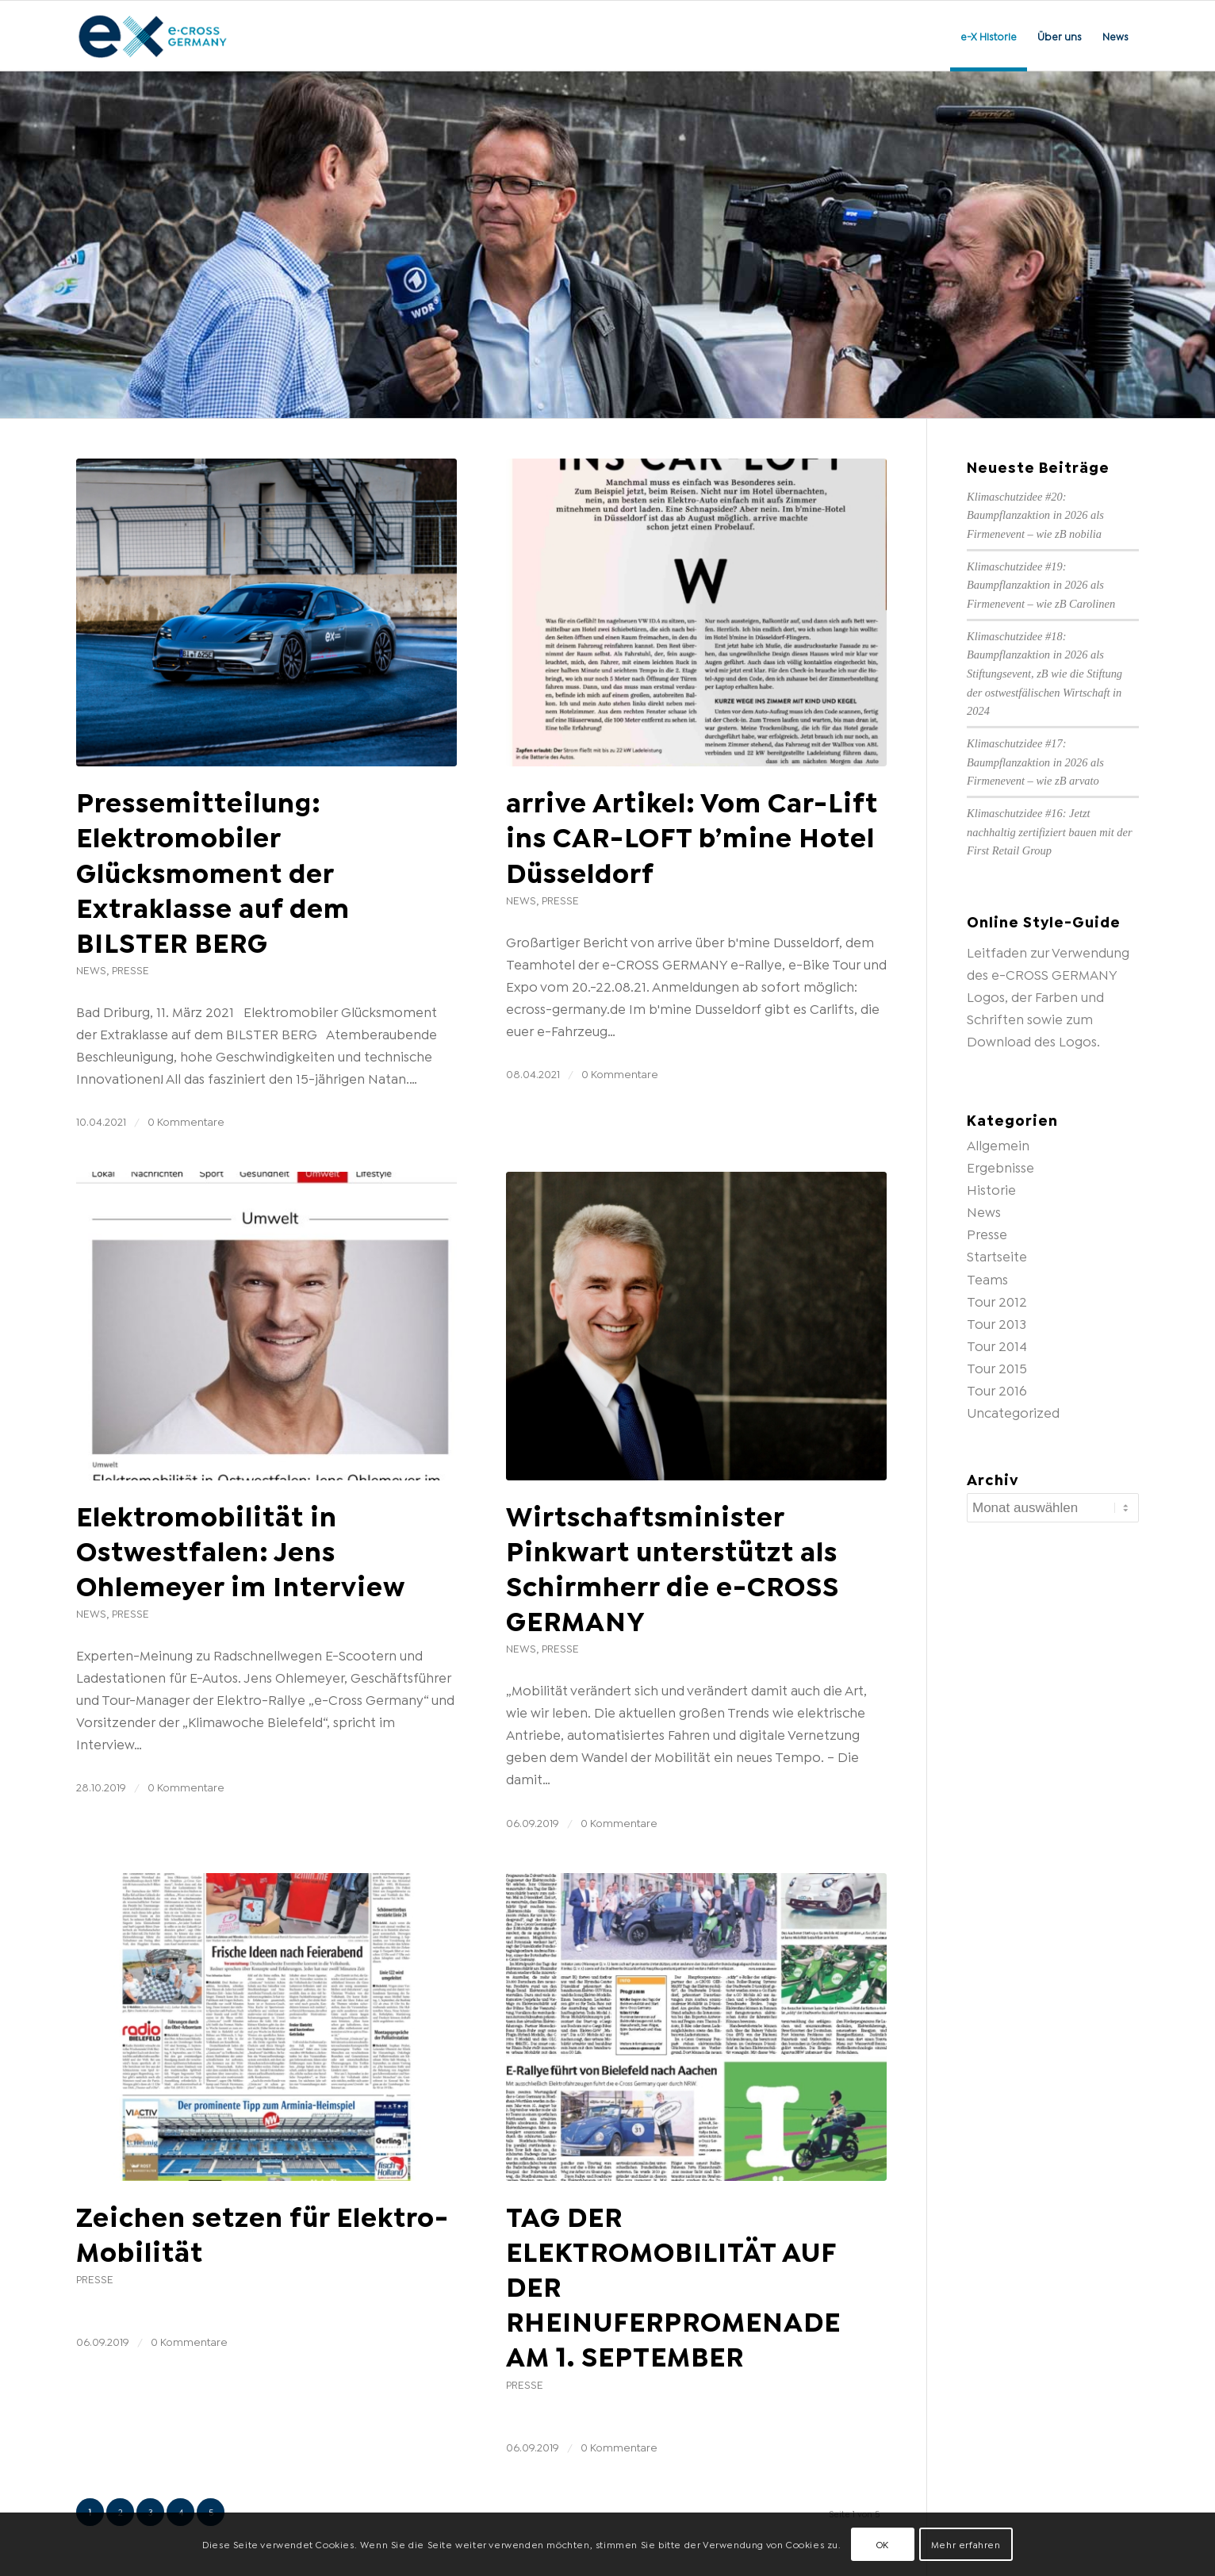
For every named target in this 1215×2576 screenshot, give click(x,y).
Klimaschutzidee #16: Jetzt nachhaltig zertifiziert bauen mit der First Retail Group (1050, 832)
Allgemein (998, 1144)
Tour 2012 (997, 1300)
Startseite (997, 1255)
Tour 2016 (997, 1389)
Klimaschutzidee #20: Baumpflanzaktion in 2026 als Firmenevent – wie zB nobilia (1035, 515)
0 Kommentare (186, 1121)
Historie (991, 1189)
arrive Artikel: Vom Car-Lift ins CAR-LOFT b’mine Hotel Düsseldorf (692, 835)
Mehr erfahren (966, 2544)
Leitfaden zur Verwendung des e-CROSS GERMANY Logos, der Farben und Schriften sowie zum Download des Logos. (1048, 996)
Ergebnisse (1000, 1166)
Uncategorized (1013, 1411)
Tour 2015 (997, 1367)
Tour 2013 (996, 1323)
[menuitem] (988, 36)
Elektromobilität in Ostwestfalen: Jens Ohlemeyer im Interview (240, 1549)
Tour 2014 (997, 1345)
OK (882, 2544)
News (91, 969)
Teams (987, 1278)
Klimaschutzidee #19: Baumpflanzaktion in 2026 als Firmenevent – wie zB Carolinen (1041, 585)
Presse (130, 969)
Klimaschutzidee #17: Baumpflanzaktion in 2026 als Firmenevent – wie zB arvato (1035, 762)
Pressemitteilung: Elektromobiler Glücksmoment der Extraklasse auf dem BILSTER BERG (213, 870)
